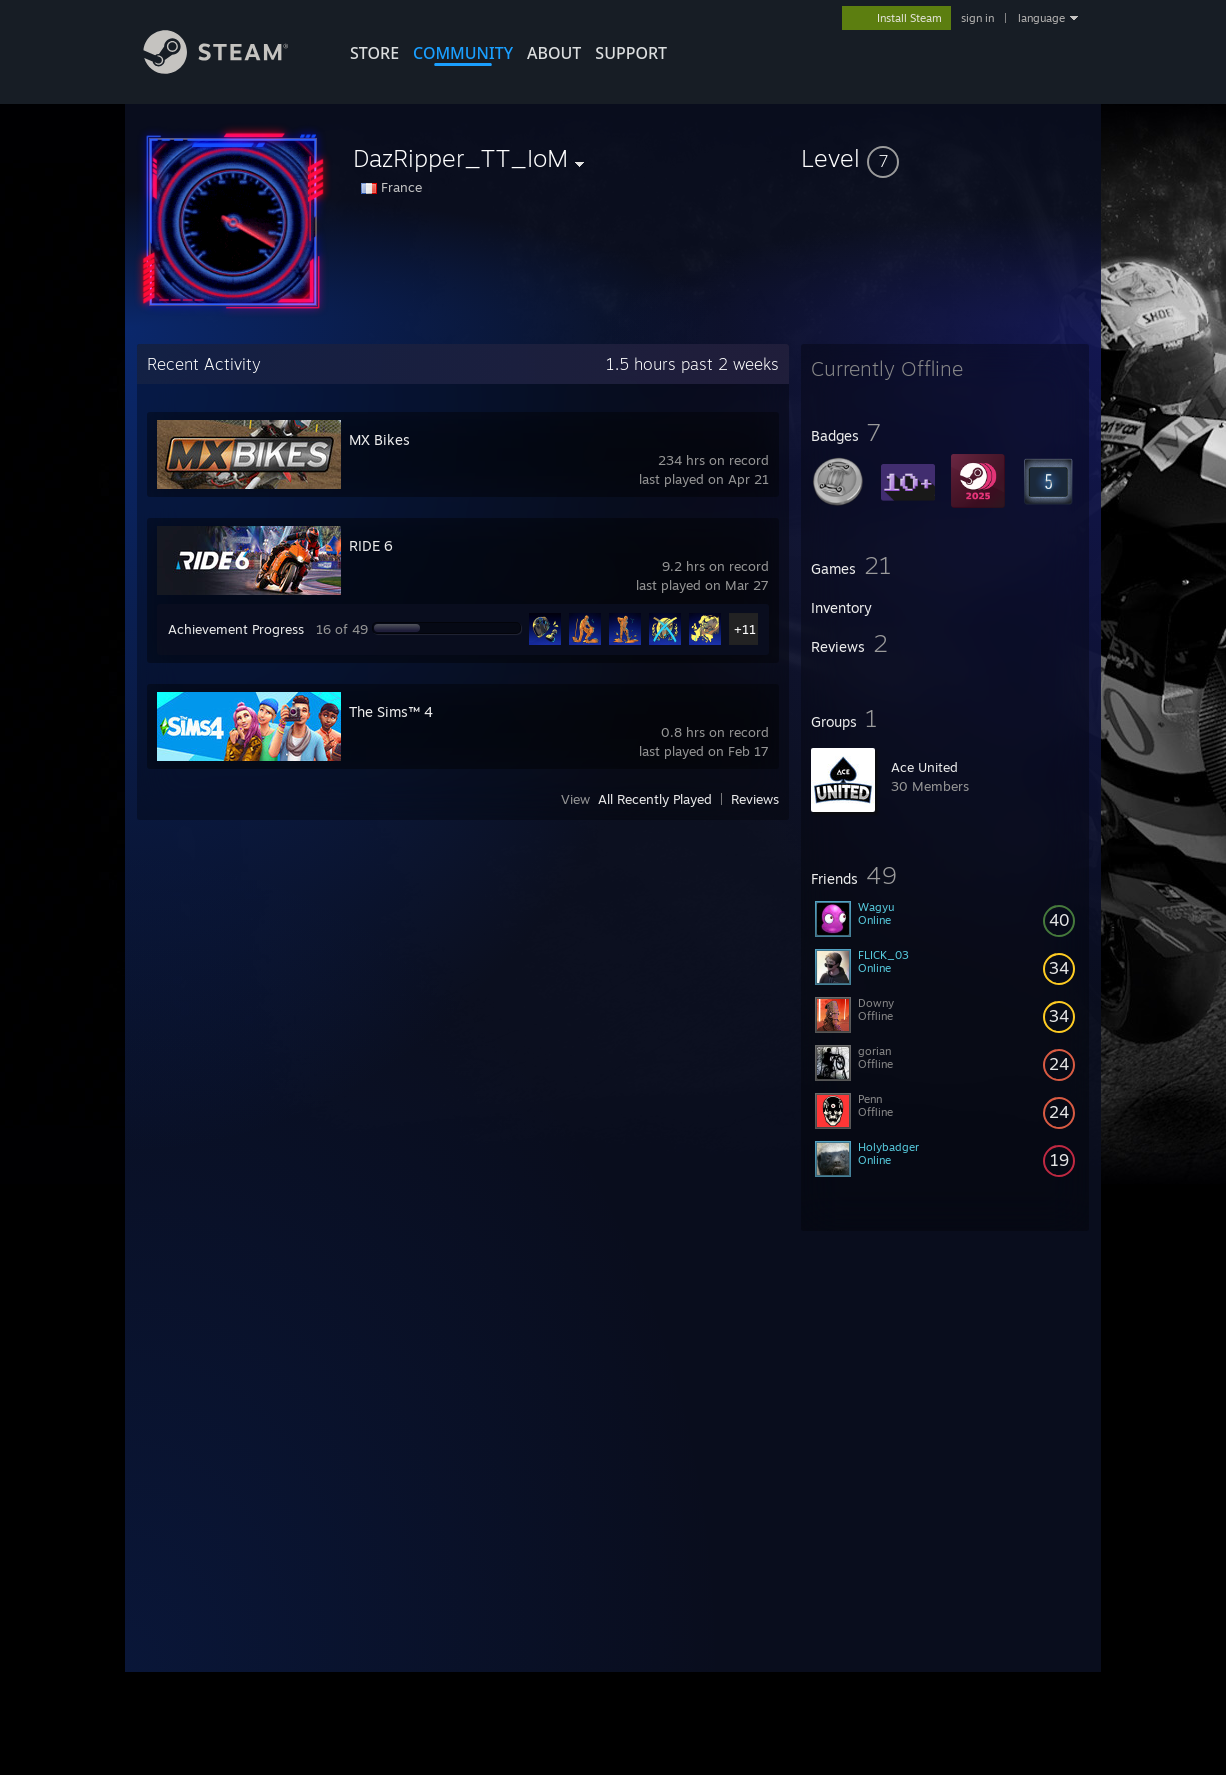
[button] (945, 158)
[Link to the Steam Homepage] (231, 68)
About (554, 53)
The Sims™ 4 (391, 711)
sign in (977, 18)
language (1041, 18)
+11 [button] (745, 629)
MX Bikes (379, 439)
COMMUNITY (463, 53)
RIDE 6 (371, 545)
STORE (374, 53)
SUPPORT (631, 53)
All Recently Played (655, 799)
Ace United (924, 767)
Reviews (755, 799)
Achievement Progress (236, 629)
